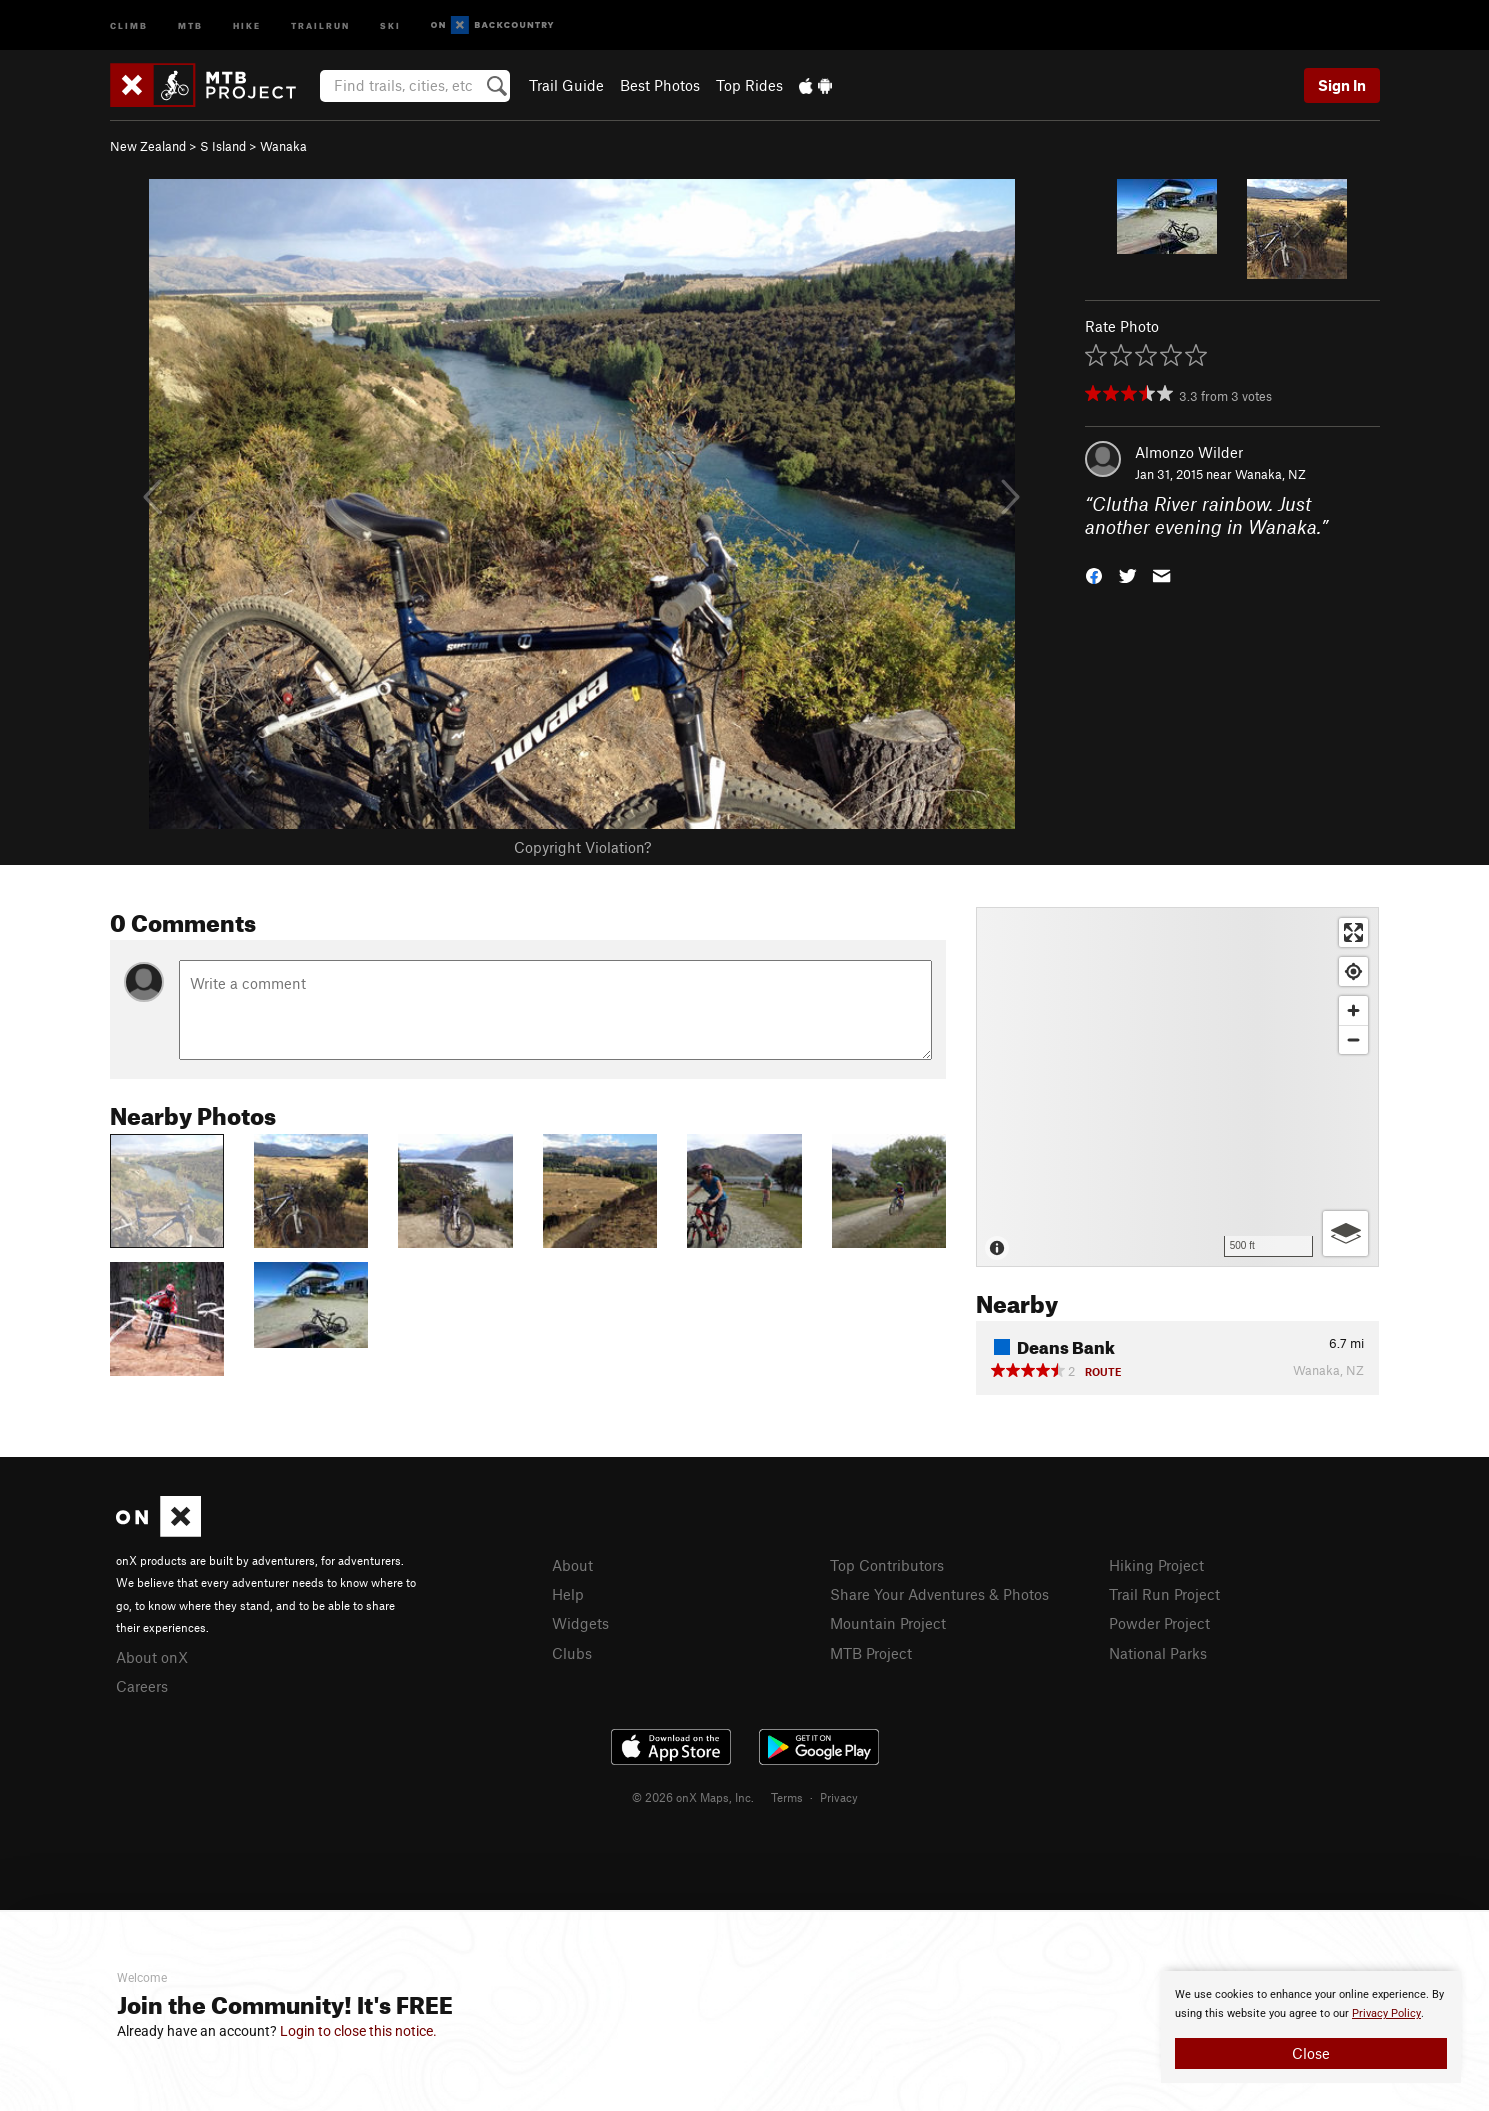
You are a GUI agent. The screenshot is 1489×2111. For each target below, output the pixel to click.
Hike (247, 24)
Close (1311, 2053)
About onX (152, 1657)
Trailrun (320, 24)
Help (568, 1594)
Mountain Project (888, 1623)
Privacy (839, 1797)
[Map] (1177, 1087)
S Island (223, 146)
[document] (1311, 2027)
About (572, 1565)
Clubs (572, 1653)
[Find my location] (1353, 971)
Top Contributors (887, 1565)
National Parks (1158, 1653)
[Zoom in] (1353, 1010)
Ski (390, 24)
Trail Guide (566, 85)
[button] (1094, 573)
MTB (190, 24)
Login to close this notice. (358, 2031)
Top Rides (749, 85)
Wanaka (283, 146)
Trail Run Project (1164, 1594)
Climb (129, 24)
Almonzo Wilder (1189, 452)
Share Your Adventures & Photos (939, 1594)
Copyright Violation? (582, 847)
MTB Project (871, 1653)
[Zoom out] (1353, 1039)
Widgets (580, 1623)
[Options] (1345, 1233)
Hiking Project (1156, 1565)
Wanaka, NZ (1270, 474)
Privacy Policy (1386, 2013)
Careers (142, 1686)
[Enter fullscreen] (1353, 932)
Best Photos (660, 85)
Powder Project (1159, 1623)
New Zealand (148, 146)
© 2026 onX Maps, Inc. (693, 1797)
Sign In (1342, 85)
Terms (787, 1797)
